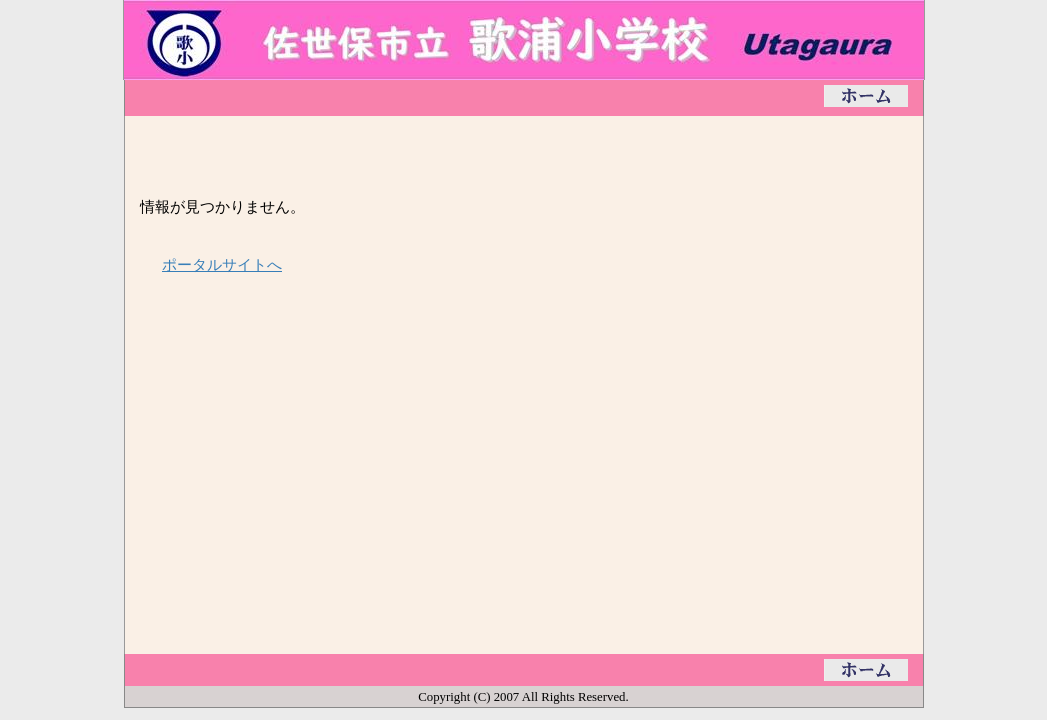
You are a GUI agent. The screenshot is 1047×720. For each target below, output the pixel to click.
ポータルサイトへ (222, 264)
